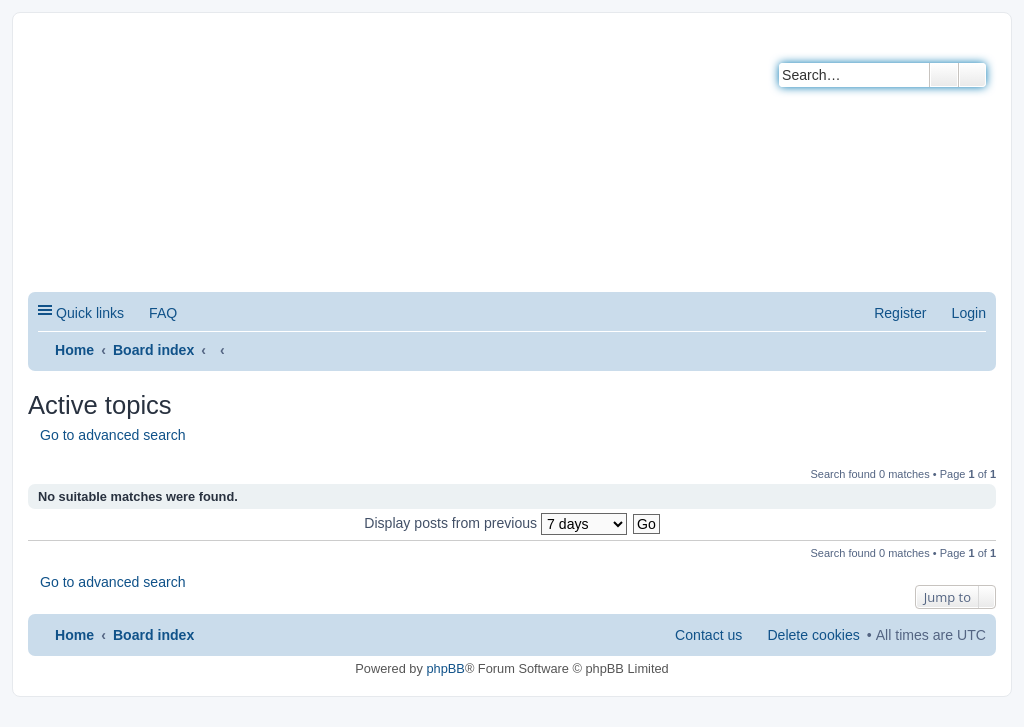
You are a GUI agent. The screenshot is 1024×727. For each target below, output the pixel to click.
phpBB (445, 668)
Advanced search (972, 75)
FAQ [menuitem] (163, 313)
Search (944, 75)
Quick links (90, 313)
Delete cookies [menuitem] (813, 635)
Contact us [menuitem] (708, 635)
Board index (153, 350)
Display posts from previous (495, 523)
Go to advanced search (113, 435)
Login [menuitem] (969, 313)
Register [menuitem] (900, 313)
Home (74, 350)
